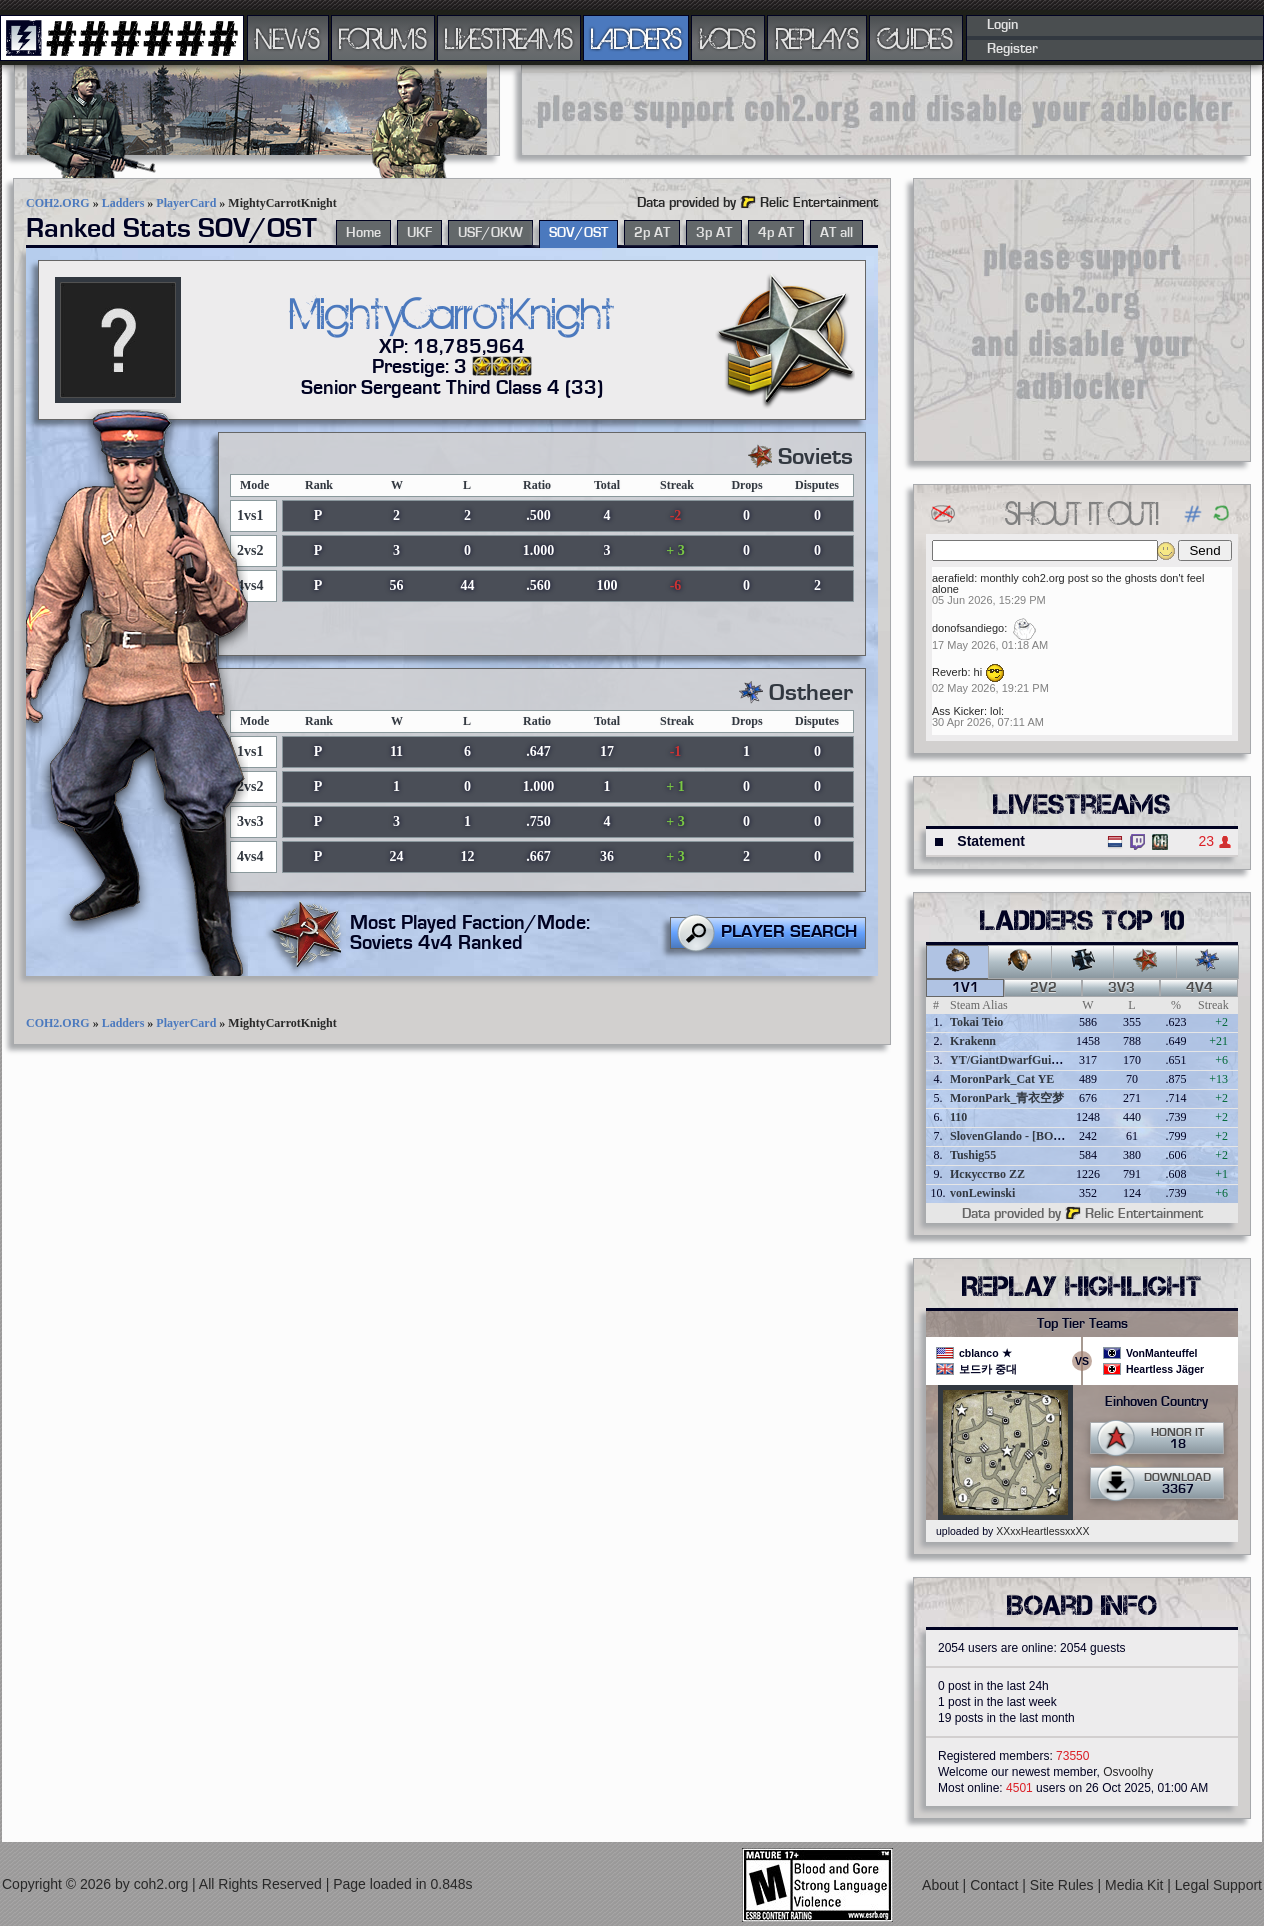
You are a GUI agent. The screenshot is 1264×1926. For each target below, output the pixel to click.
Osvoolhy (1128, 1772)
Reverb (949, 672)
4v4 (1199, 988)
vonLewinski (982, 1193)
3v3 (1121, 988)
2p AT (652, 233)
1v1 (965, 988)
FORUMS (383, 38)
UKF (419, 233)
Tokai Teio (976, 1022)
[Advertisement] (886, 110)
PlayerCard (186, 203)
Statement (991, 841)
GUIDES (916, 38)
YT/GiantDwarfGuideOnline (1024, 1060)
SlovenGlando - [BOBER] (1016, 1136)
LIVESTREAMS (509, 38)
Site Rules (1064, 1885)
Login (1002, 25)
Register (1012, 49)
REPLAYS (817, 38)
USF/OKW (490, 233)
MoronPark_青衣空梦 (1007, 1098)
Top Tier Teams (1082, 1324)
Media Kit (1136, 1885)
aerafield (953, 578)
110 (958, 1117)
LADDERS (636, 38)
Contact (996, 1885)
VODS (728, 38)
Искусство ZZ (987, 1174)
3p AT (714, 233)
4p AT (776, 233)
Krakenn (973, 1041)
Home (363, 233)
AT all (836, 233)
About (942, 1885)
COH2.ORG (58, 203)
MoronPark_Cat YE (1002, 1079)
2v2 (1043, 988)
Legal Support (1218, 1885)
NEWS (288, 38)
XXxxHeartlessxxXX (1042, 1531)
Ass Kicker (958, 711)
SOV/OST (578, 233)
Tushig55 (973, 1155)
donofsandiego (968, 628)
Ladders (123, 203)
